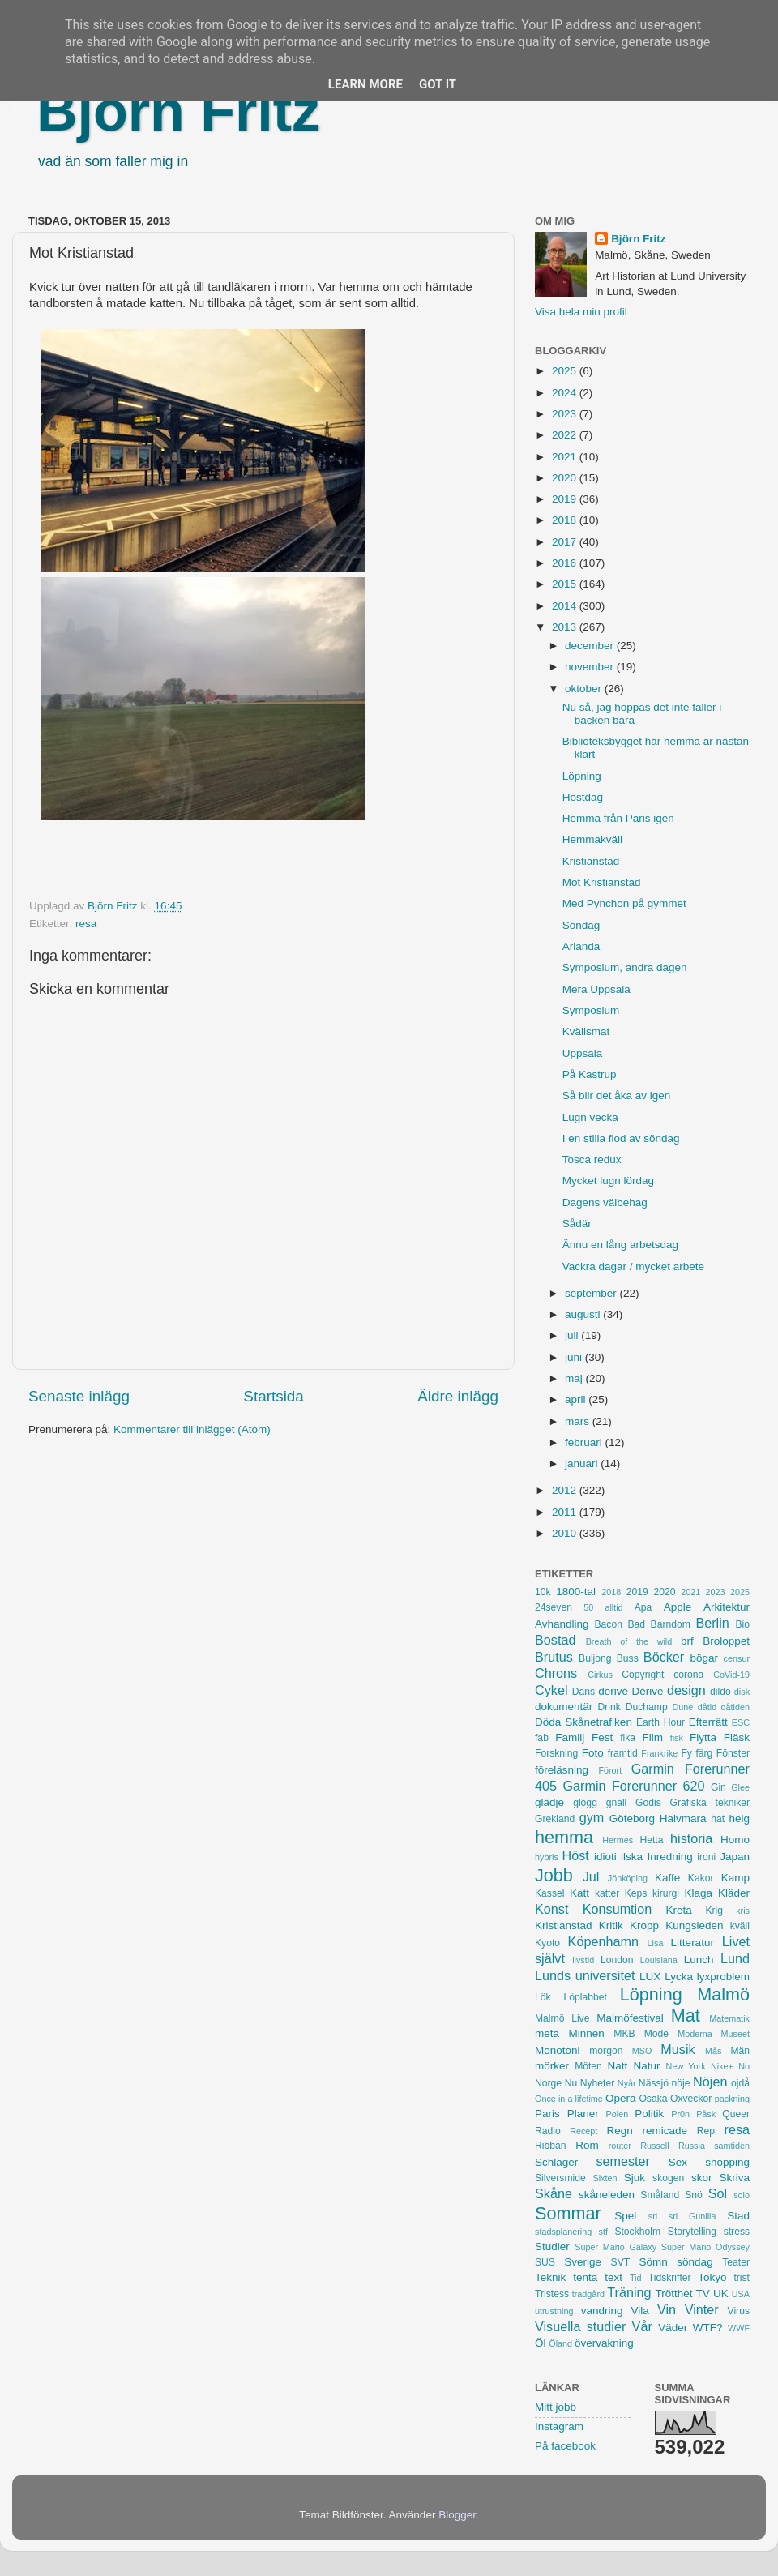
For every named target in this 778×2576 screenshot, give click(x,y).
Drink (609, 1707)
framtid (623, 1753)
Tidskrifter (669, 2277)
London (617, 1960)
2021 (565, 457)
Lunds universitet (585, 1975)
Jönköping (628, 1878)
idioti (605, 1857)
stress (737, 2231)
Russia (691, 2145)
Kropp (644, 1925)
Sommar (568, 2213)
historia (691, 1838)
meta (547, 2033)
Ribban (550, 2145)
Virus (739, 2311)
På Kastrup (589, 1074)
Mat (685, 2015)
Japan (735, 1857)
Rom (587, 2145)
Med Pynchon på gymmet (624, 903)
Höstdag (582, 797)
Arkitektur (726, 1607)
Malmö (723, 1994)
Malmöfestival (630, 2018)
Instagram (559, 2426)
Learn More (365, 84)
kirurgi (665, 1893)
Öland (560, 2343)
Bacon (608, 1624)
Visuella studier (580, 2326)
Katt (579, 1893)
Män (740, 2050)
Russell (654, 2145)
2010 (565, 1533)
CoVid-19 (731, 1675)
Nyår (627, 2083)
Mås (713, 2051)
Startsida (273, 1396)
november (591, 667)
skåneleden (607, 2195)
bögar (704, 1658)
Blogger (457, 2515)
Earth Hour (660, 1722)
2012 (565, 1490)
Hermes (617, 1840)
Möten (588, 2066)
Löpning (581, 776)
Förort (610, 1770)
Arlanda (581, 946)
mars (578, 1421)
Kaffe (667, 1878)
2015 (565, 584)
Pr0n (680, 2114)
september (592, 1293)
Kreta (679, 1910)
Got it (437, 84)
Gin (718, 1787)
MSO (642, 2051)
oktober (585, 689)
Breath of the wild (629, 1641)
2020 (565, 478)
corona (688, 1674)
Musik (677, 2049)
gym (592, 1817)
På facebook (565, 2446)
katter (607, 1893)
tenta (585, 2277)
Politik (649, 2113)
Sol (717, 2193)
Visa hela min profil (581, 312)
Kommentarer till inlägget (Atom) (192, 1429)
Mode (656, 2033)
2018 (565, 520)
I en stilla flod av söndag (621, 1138)
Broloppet (726, 1641)
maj (575, 1378)
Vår (642, 2326)
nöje (681, 2083)
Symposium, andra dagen (624, 967)
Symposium (591, 1010)
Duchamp (647, 1707)
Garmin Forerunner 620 (633, 1785)
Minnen (587, 2033)
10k (543, 1592)
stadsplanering (563, 2231)
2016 (565, 563)
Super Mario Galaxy (615, 2247)
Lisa (656, 1943)
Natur (646, 2066)
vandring (602, 2310)
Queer (736, 2114)
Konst (551, 1909)
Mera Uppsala (596, 989)
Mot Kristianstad (601, 882)
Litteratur (692, 1942)
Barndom (670, 1624)
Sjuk (634, 2178)
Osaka (653, 2098)
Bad (636, 1624)
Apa (643, 1607)
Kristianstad (591, 861)
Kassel (549, 1893)
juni (575, 1357)
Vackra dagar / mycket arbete (633, 1266)
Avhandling (562, 1624)
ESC (741, 1722)
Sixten (604, 2178)
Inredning (670, 1857)
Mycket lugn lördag (608, 1181)
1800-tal (576, 1591)
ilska (632, 1857)
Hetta (651, 1840)
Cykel (551, 1690)
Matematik (729, 2018)
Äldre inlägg (457, 1396)
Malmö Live (562, 2018)
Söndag (581, 925)
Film (652, 1737)
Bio (742, 1624)
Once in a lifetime (569, 2098)
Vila (640, 2310)
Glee (740, 1787)
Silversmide (560, 2178)
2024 (565, 393)
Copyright (643, 1674)
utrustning (554, 2311)
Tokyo (712, 2277)
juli (573, 1335)
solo (741, 2195)
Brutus (554, 1657)
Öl (540, 2343)
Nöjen (710, 2081)
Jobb (554, 1875)
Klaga (699, 1893)
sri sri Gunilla (682, 2216)
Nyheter (597, 2083)
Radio (548, 2131)
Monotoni (557, 2050)
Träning (629, 2292)
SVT (621, 2262)
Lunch (699, 1959)
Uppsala (582, 1053)
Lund (735, 1958)
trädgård (588, 2294)
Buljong (595, 1658)
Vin (666, 2309)
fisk (676, 1738)
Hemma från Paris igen (618, 818)
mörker (552, 2066)
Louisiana (659, 1960)
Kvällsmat (586, 1031)
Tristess (552, 2294)
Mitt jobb (555, 2407)
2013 (565, 627)
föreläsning (561, 1770)
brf (687, 1641)
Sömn (653, 2262)
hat (718, 1819)
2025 (565, 371)
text (613, 2277)
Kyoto (547, 1943)
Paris (547, 2113)
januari (583, 1463)
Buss (628, 1658)
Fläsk (737, 1737)
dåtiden (735, 1707)
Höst (575, 1855)
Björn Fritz (178, 111)
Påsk (706, 2114)
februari (585, 1442)
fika (627, 1738)
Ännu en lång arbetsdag (620, 1245)
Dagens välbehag (605, 1202)
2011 (565, 1512)
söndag (694, 2262)
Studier (552, 2246)
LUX (649, 1977)
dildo (720, 1691)
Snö (694, 2195)
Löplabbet (585, 1997)
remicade (665, 2131)
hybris (546, 1857)
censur (737, 1658)
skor (701, 2178)
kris (743, 1910)
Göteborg (632, 1818)
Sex (678, 2162)
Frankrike (659, 1753)
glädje (549, 1802)
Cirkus (600, 1675)
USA (741, 2294)
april (576, 1399)
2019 (565, 499)
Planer (583, 2113)
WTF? (708, 2327)
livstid (583, 1960)
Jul (591, 1876)
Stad (738, 2216)
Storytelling (692, 2231)
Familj (569, 1737)
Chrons (556, 1673)
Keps (636, 1893)
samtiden (732, 2145)
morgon (605, 2050)
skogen (668, 2178)
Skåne (553, 2193)
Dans (583, 1691)
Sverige (582, 2262)
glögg (585, 1802)
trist (741, 2277)
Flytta (703, 1737)
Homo (735, 1840)
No (744, 2066)
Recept (583, 2131)
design (686, 1690)
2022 (565, 435)
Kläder (734, 1893)
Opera (620, 2098)
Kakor (701, 1878)
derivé (613, 1691)
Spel (625, 2216)
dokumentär (563, 1707)
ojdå (740, 2083)
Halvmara (683, 1818)
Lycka (679, 1977)
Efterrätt (708, 1722)
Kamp (735, 1878)
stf (603, 2231)
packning (732, 2098)
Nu (571, 2083)
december (591, 646)
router (620, 2145)
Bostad (555, 1639)
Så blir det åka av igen (616, 1095)
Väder (672, 2327)
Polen (617, 2114)
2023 (565, 414)
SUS (545, 2262)
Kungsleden (694, 1925)
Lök (543, 1997)
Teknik (550, 2277)
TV (703, 2293)
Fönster (733, 1753)
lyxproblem (723, 1977)
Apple (678, 1607)
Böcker (663, 1657)
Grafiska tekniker (710, 1802)
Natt (618, 2066)
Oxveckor (691, 2098)
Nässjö (654, 2083)
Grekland (555, 1819)
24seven (553, 1607)
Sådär (577, 1223)
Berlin (712, 1622)
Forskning (556, 1753)
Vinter (702, 2309)
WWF (739, 2328)
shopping (727, 2162)
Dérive (648, 1691)
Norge (548, 2083)
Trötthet (673, 2293)
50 (588, 1607)
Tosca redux (592, 1159)
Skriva (735, 2178)
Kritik (611, 1925)
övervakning (604, 2343)
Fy (686, 1753)
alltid (613, 1607)
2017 (565, 542)
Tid (636, 2278)
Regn (619, 2131)
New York (686, 2066)
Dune (682, 1707)
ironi (706, 1857)
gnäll (616, 1802)
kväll (740, 1926)
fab (542, 1738)
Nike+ (722, 2066)
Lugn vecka (590, 1117)
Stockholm (637, 2231)
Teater (736, 2262)
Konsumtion (617, 1909)
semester (623, 2161)
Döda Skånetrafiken (583, 1722)
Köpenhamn (603, 1941)
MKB (624, 2033)
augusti (584, 1314)
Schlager (556, 2162)
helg (739, 1818)
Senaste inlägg (79, 1396)
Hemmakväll (592, 839)
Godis (648, 1802)
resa (85, 924)
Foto (593, 1753)
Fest (602, 1737)
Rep (706, 2131)
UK (721, 2293)
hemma (564, 1837)
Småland (659, 2195)
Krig (714, 1910)
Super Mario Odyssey (705, 2247)
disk (742, 1692)
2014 (565, 606)
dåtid (707, 1707)
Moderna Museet (714, 2034)
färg (703, 1753)
